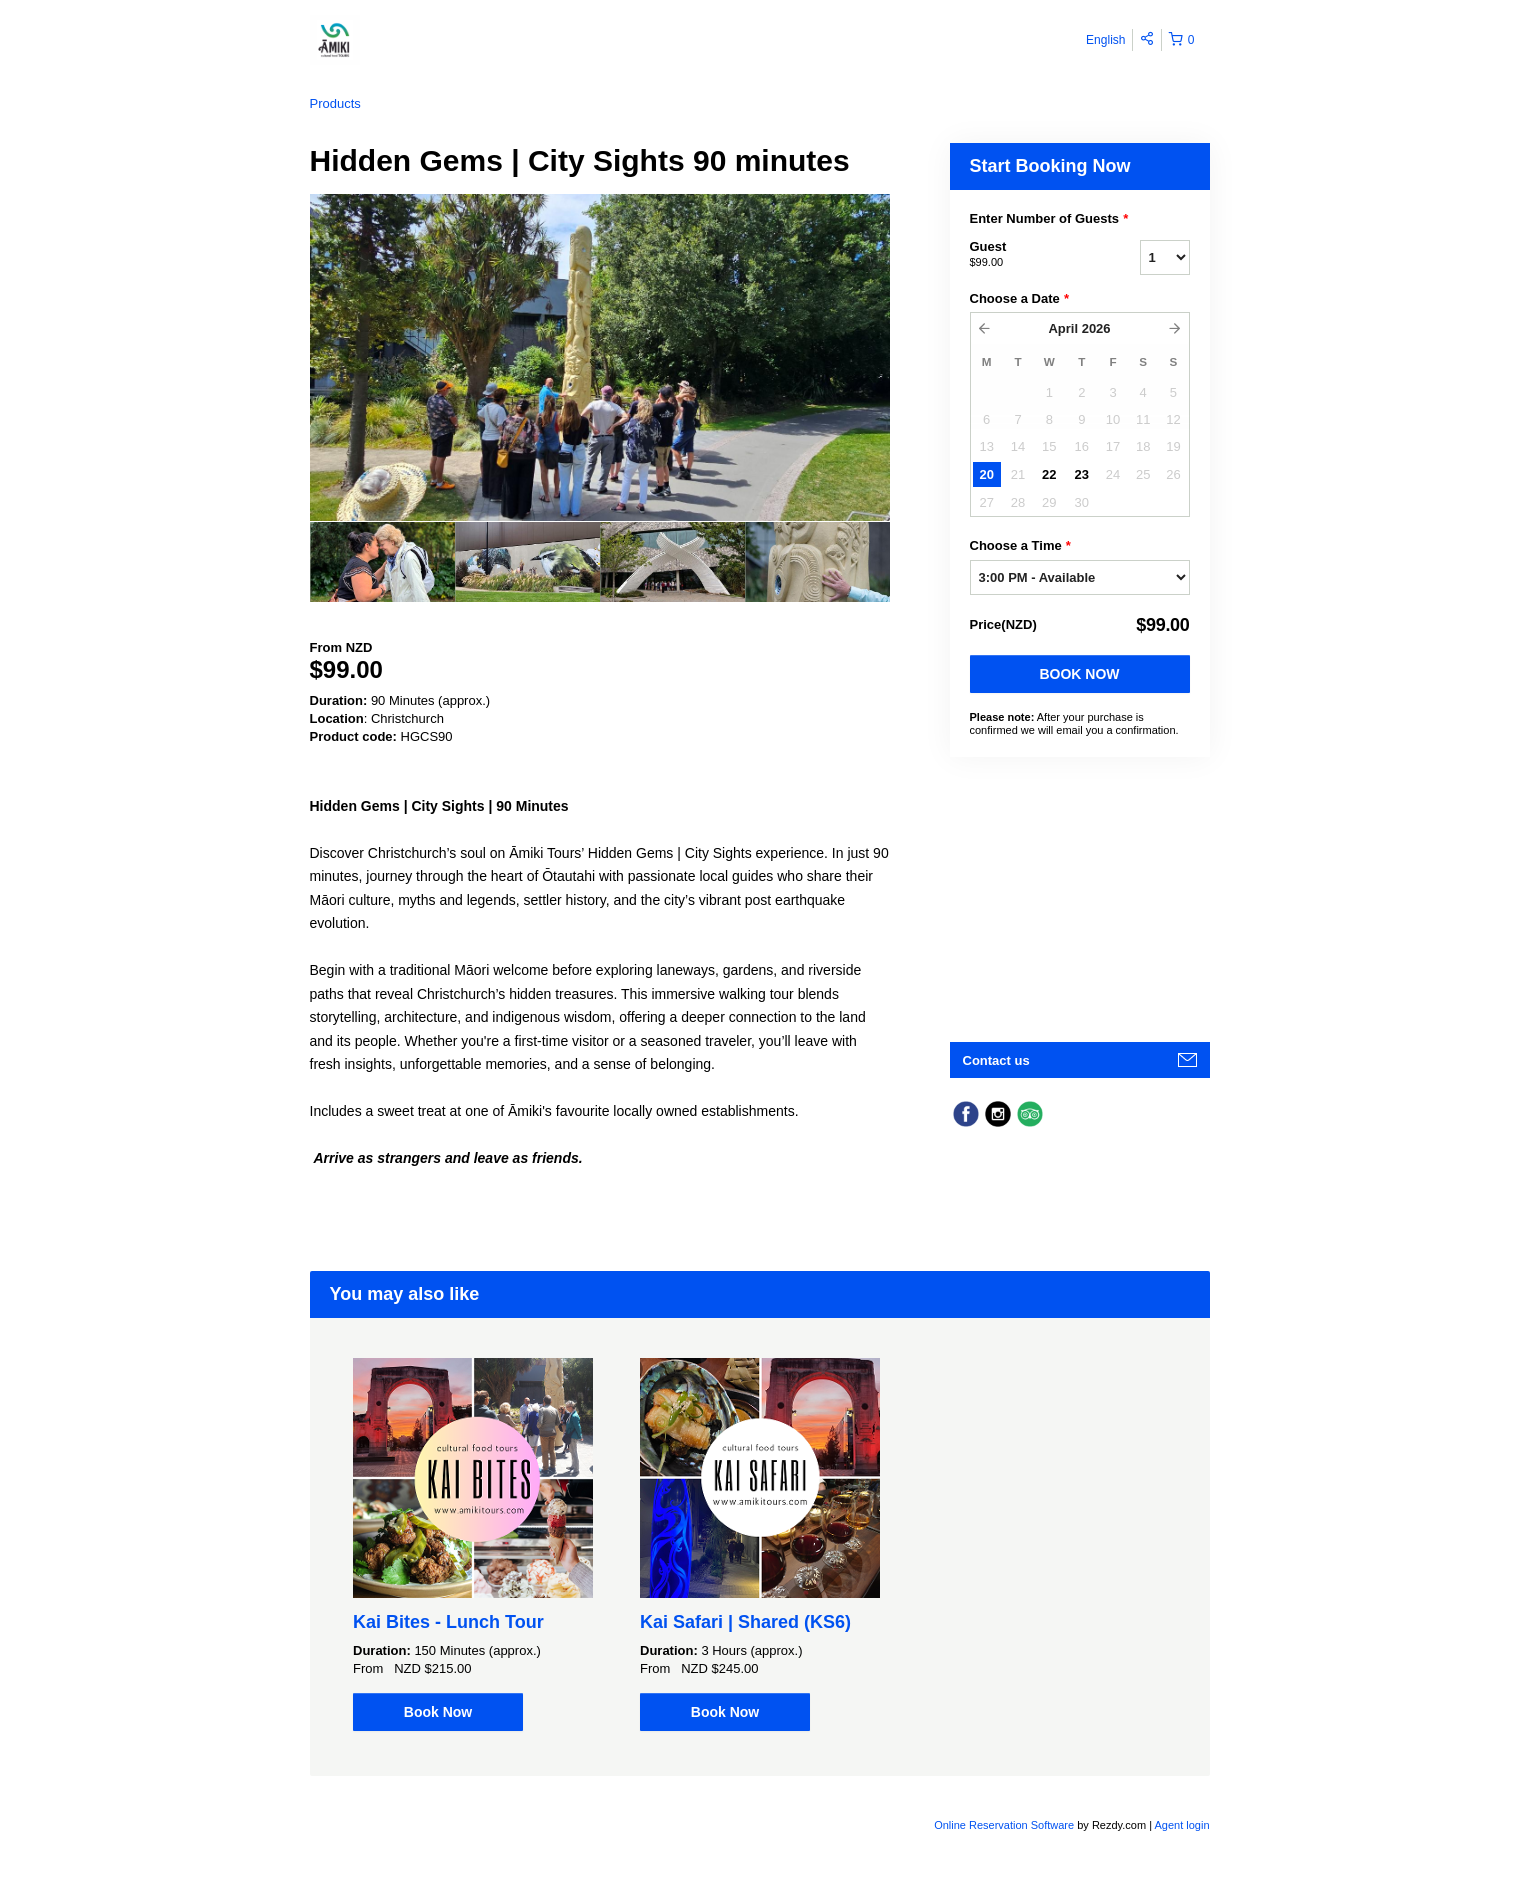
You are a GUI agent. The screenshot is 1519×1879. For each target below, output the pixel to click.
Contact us (996, 1060)
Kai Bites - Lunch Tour (448, 1622)
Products (335, 103)
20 (986, 474)
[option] (382, 562)
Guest (1030, 255)
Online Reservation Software (1004, 1825)
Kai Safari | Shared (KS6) (745, 1622)
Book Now (1079, 674)
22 (1049, 474)
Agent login (1181, 1825)
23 (1082, 474)
